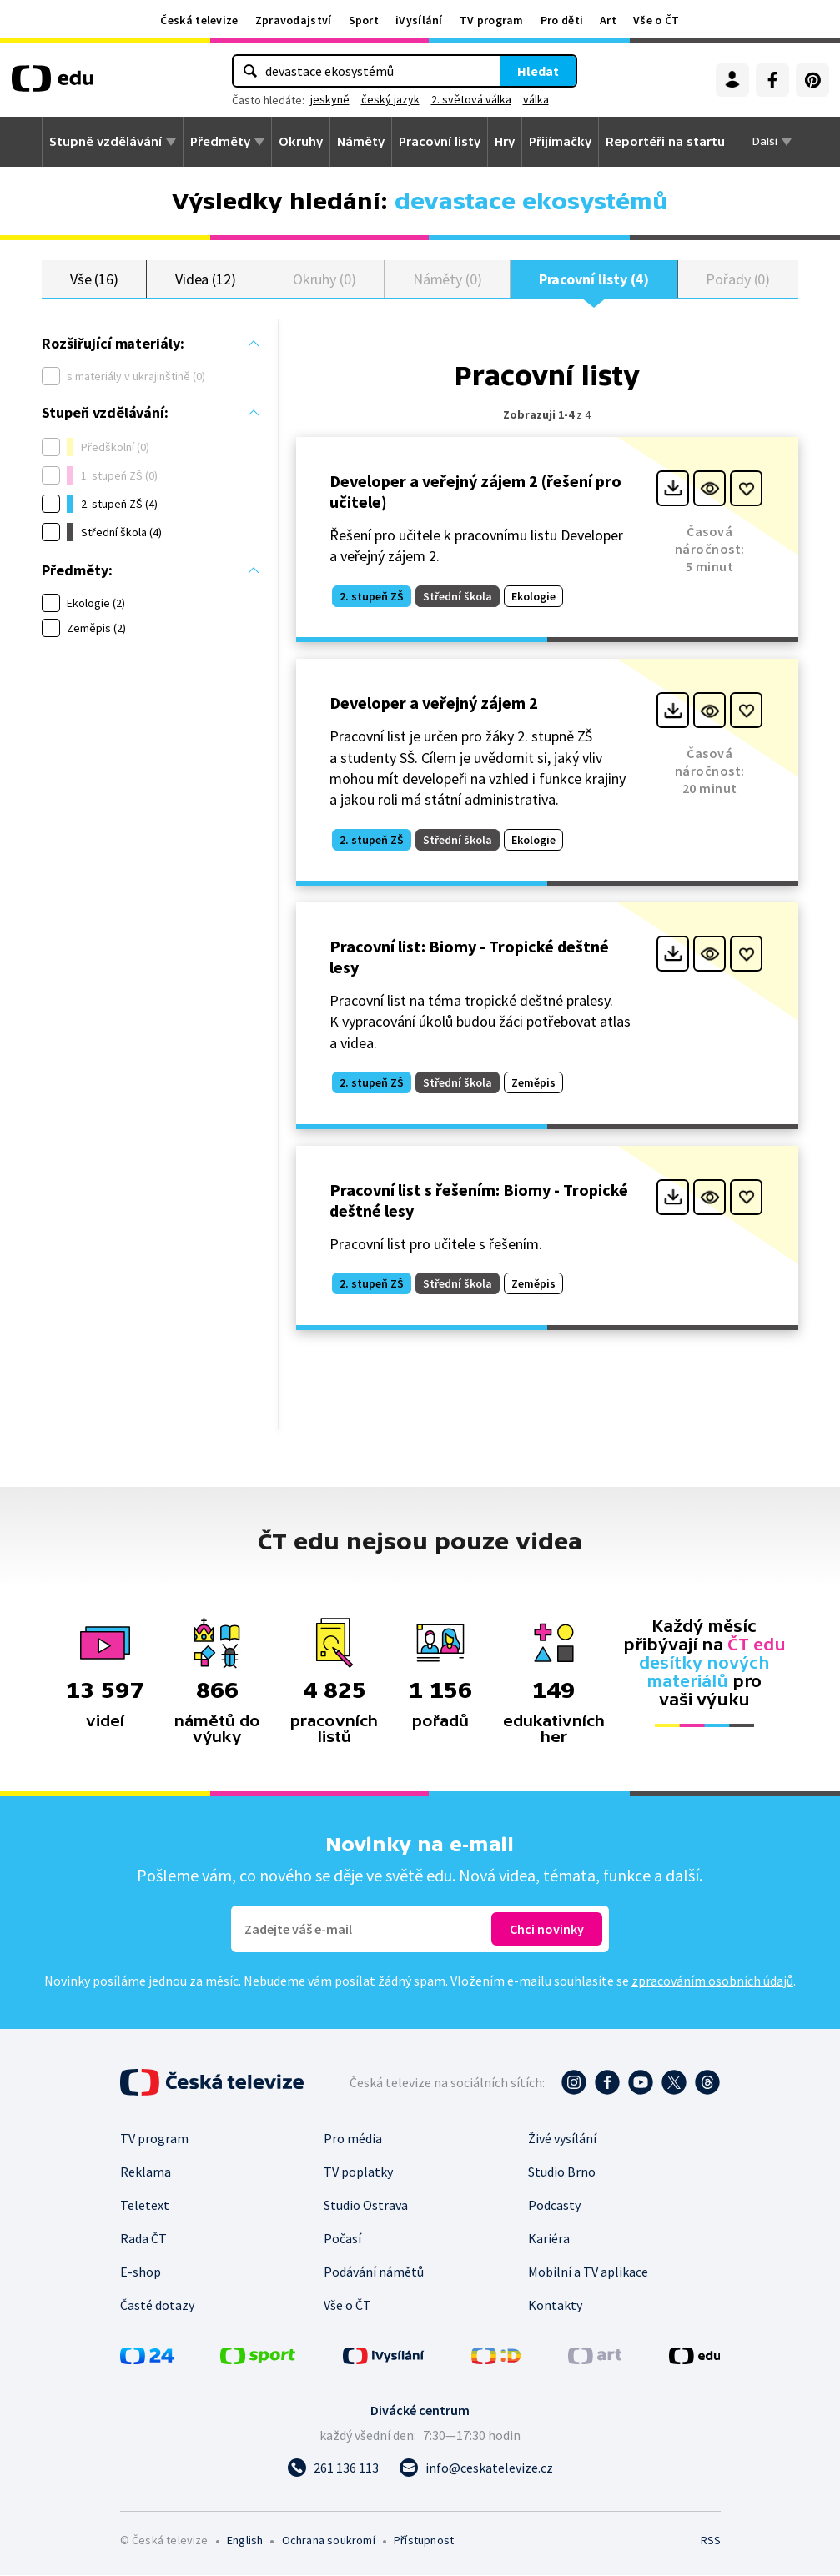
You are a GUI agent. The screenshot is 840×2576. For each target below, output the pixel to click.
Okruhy (301, 141)
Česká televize (199, 20)
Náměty (361, 141)
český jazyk (390, 99)
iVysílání (419, 20)
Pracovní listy (439, 141)
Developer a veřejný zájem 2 (433, 703)
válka (536, 99)
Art (608, 20)
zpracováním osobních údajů (712, 1981)
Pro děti (562, 20)
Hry (505, 141)
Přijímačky (560, 141)
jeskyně (330, 99)
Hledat (538, 71)
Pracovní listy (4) (594, 279)
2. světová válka (471, 99)
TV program (492, 20)
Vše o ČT (656, 20)
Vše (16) (94, 279)
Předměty (220, 141)
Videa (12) (205, 279)
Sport (364, 20)
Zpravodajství (293, 20)
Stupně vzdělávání (105, 141)
